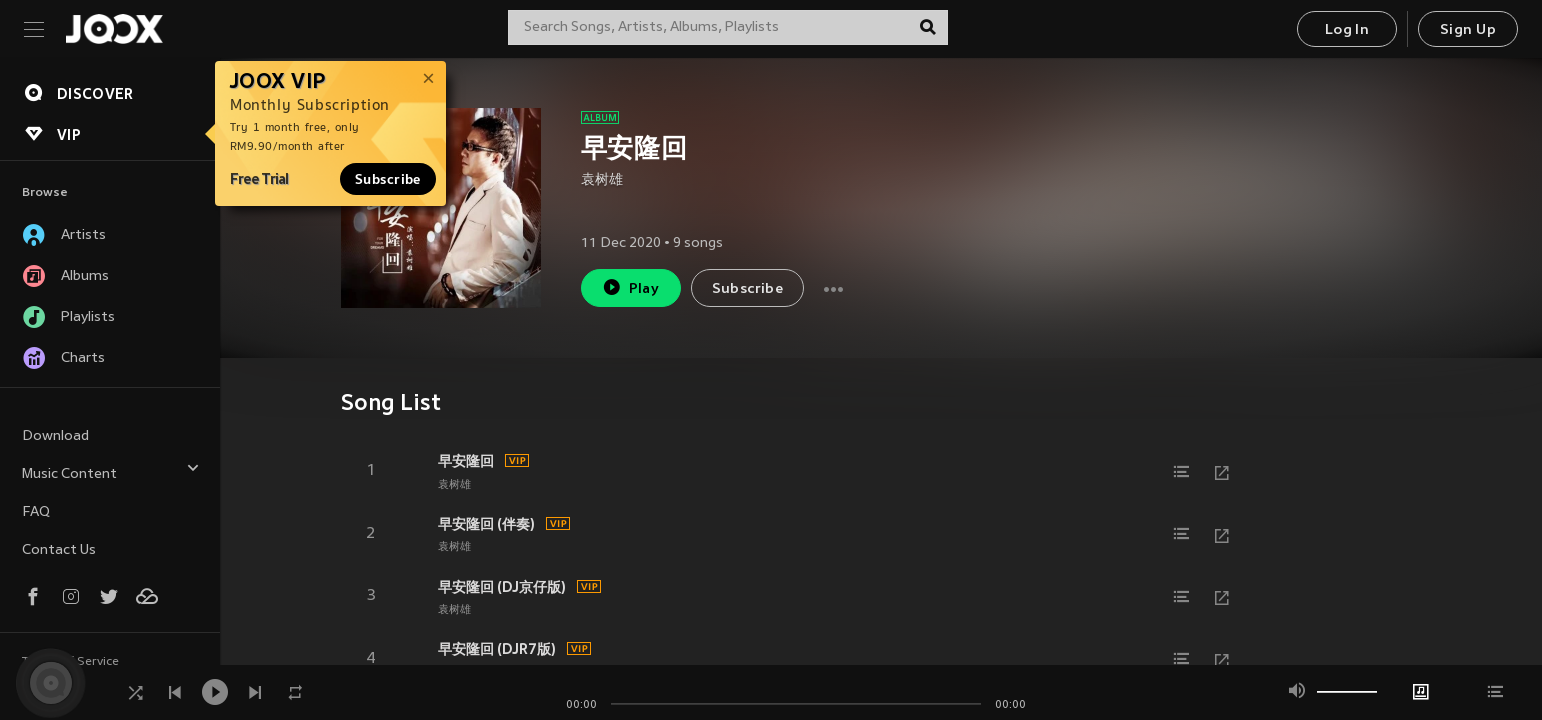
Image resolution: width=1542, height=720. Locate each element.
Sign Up (1468, 30)
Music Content (111, 471)
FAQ (36, 512)
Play (630, 287)
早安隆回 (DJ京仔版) (502, 587)
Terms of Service (70, 662)
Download (55, 436)
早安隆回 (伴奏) (486, 524)
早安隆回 (466, 461)
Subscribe (388, 179)
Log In (1347, 30)
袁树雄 (602, 180)
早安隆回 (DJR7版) (497, 649)
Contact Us (59, 550)
